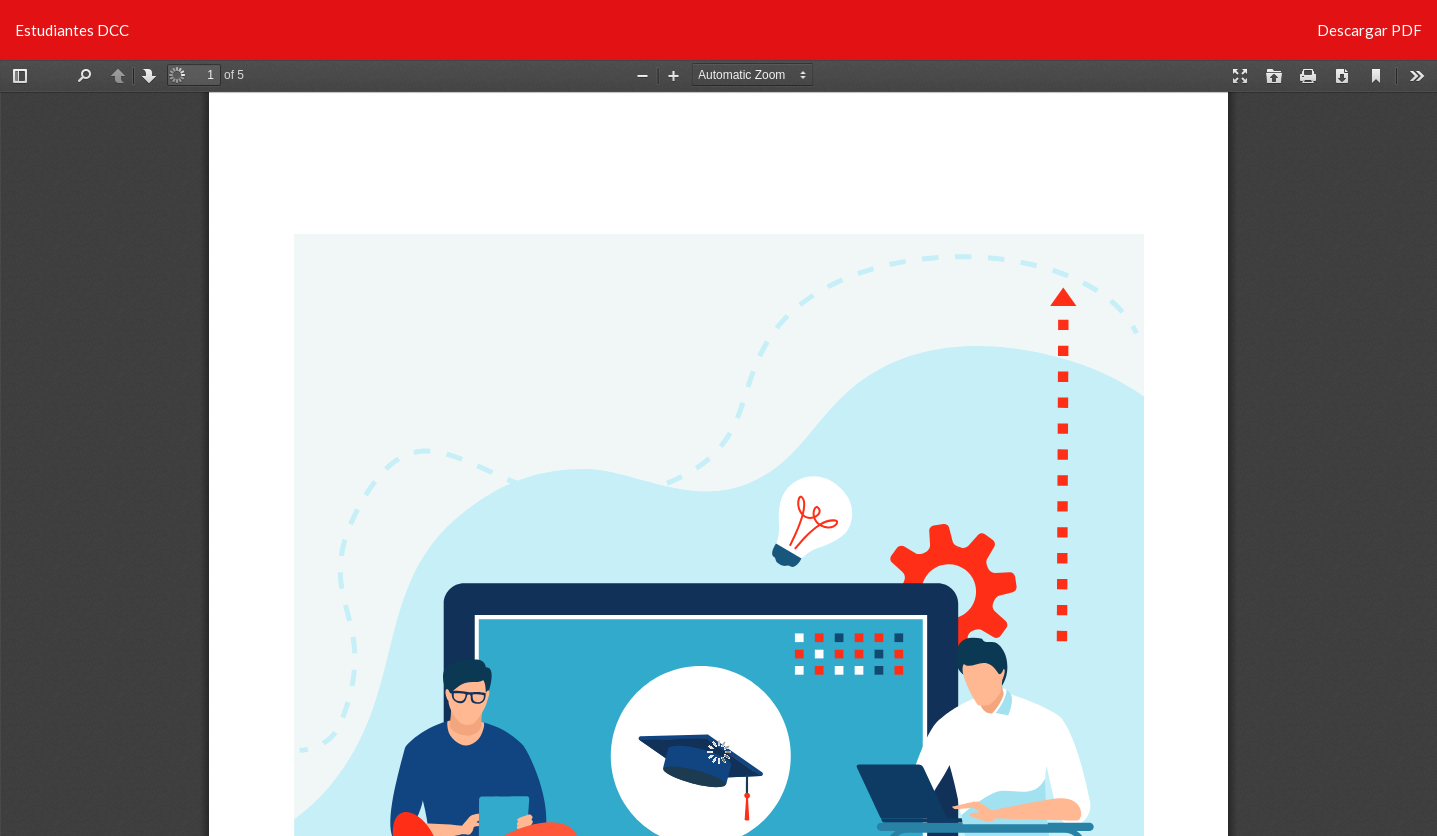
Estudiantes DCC (72, 30)
